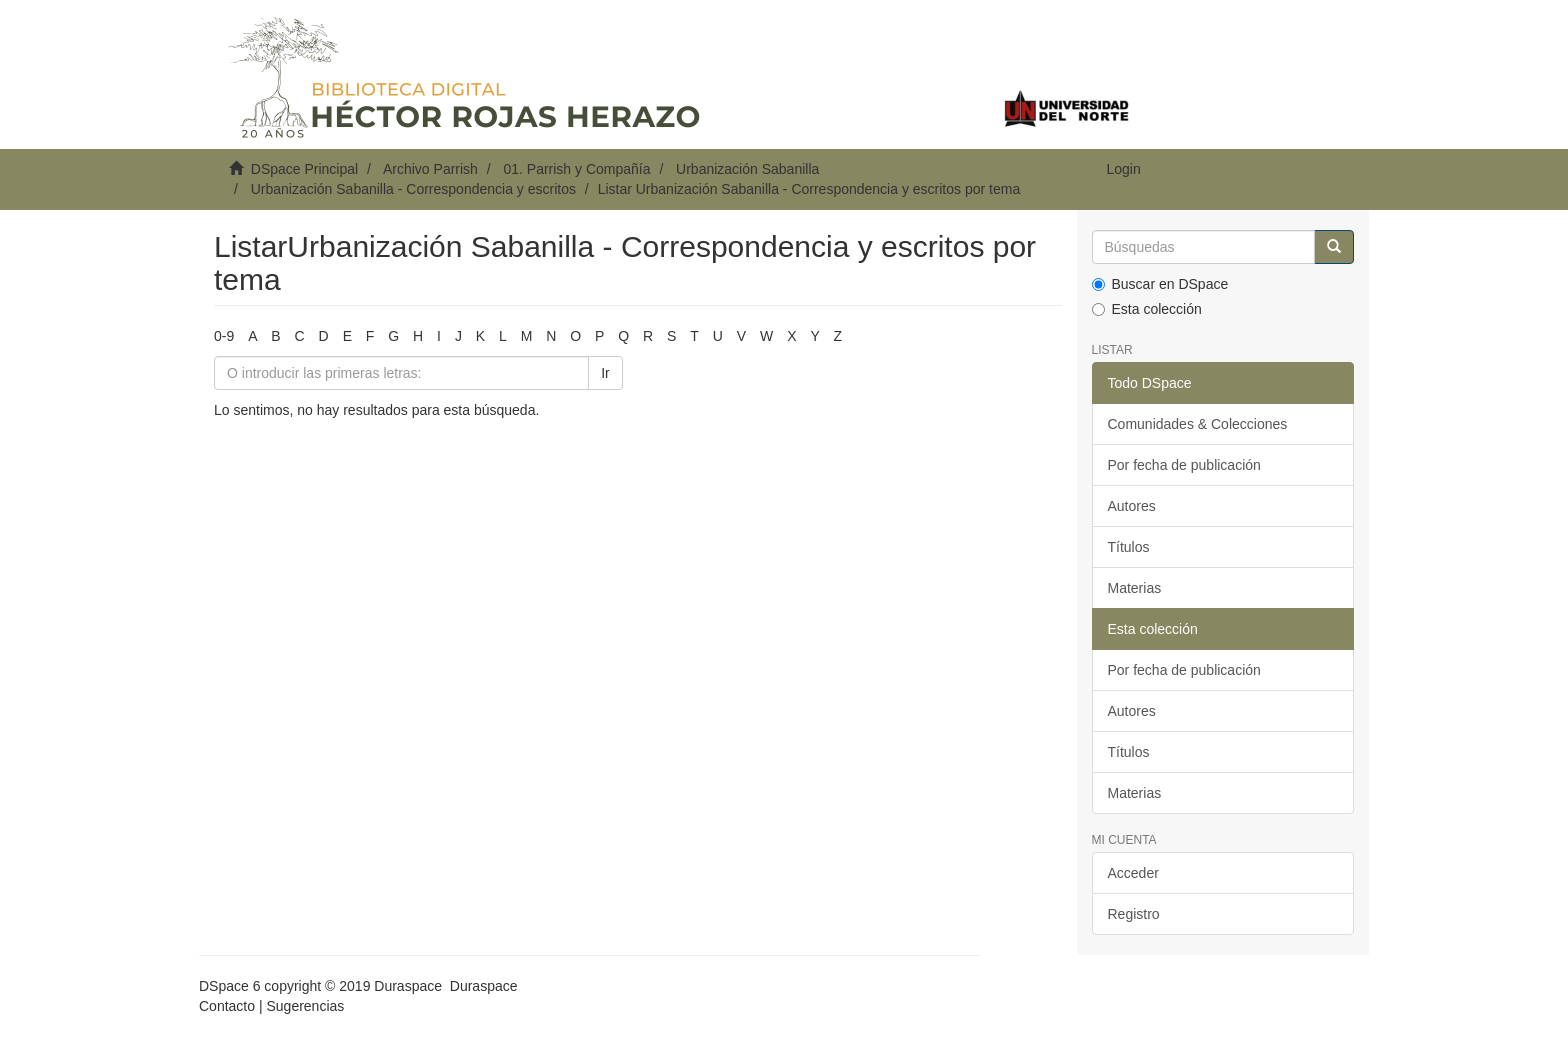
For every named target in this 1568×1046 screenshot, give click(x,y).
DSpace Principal (304, 169)
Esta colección (1147, 309)
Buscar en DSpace (1160, 284)
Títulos (1129, 547)
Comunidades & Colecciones (1198, 424)
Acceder (1133, 873)
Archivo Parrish (430, 169)
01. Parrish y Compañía (576, 169)
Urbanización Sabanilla (747, 169)
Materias (1135, 588)
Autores (1132, 506)
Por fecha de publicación (1184, 465)
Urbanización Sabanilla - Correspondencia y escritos (413, 189)
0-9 (224, 336)
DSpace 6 (229, 986)
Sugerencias (305, 1006)
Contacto (227, 1006)
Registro (1134, 914)
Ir (605, 373)
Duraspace (484, 986)
